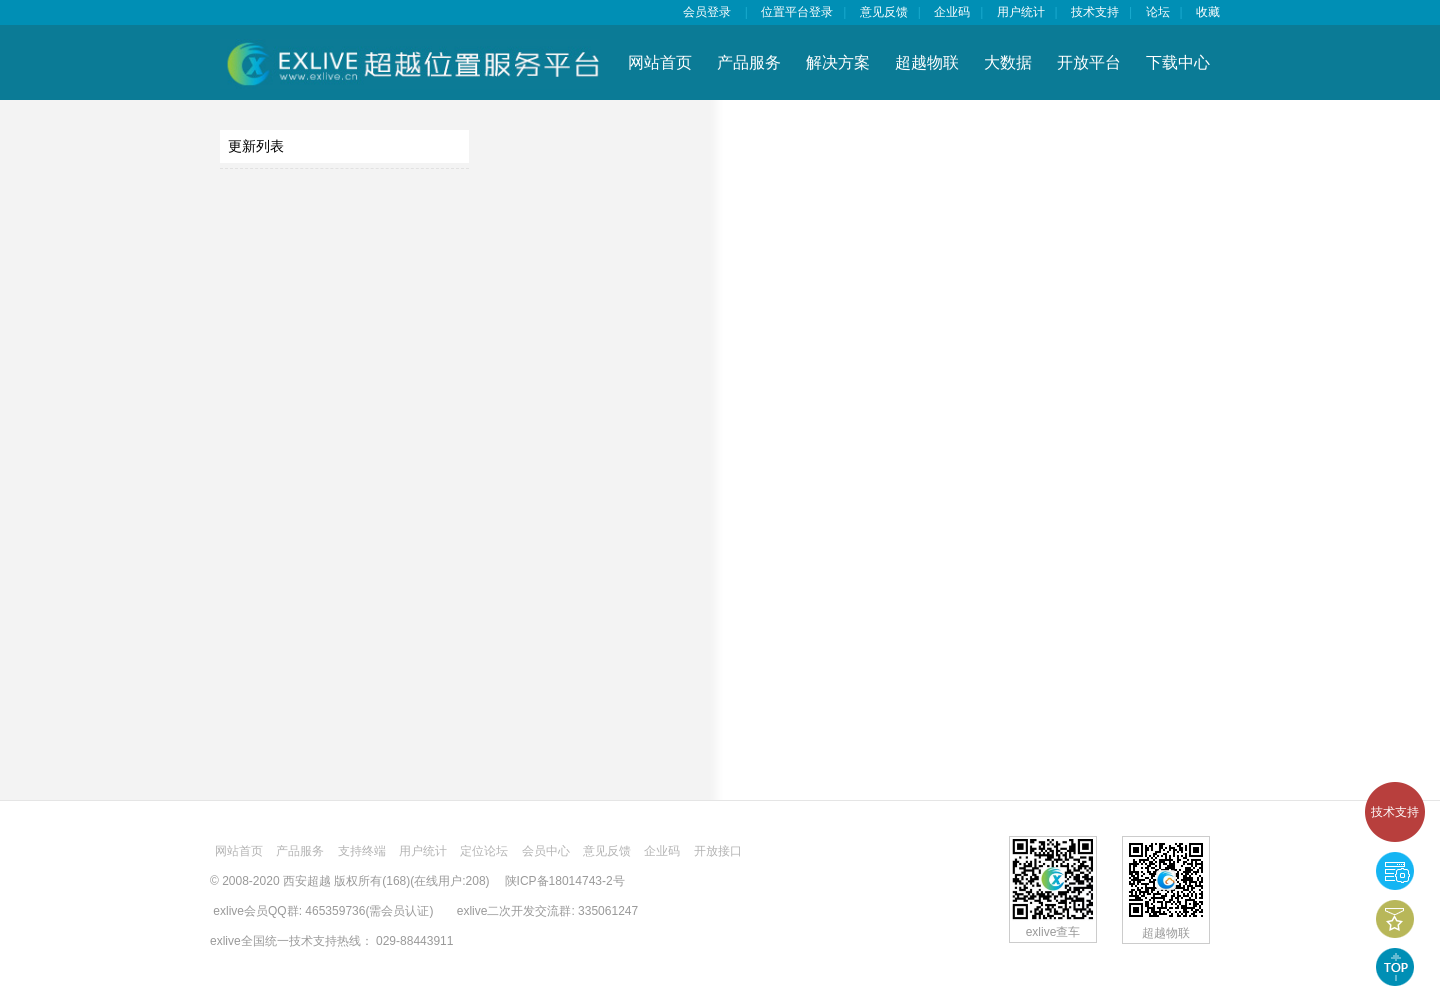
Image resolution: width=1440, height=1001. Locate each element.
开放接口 (718, 851)
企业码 (952, 12)
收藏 (1208, 12)
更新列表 (256, 146)
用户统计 (1021, 12)
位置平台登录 (797, 12)
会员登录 (707, 12)
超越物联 (927, 62)
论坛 (1158, 12)
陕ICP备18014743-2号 (565, 881)
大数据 (1008, 62)
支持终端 (362, 851)
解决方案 (838, 62)
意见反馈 (884, 12)
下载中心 (1178, 62)
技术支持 (1395, 812)
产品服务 (749, 62)
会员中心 (546, 851)
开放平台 (1089, 62)
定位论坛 (484, 851)
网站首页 (660, 62)
